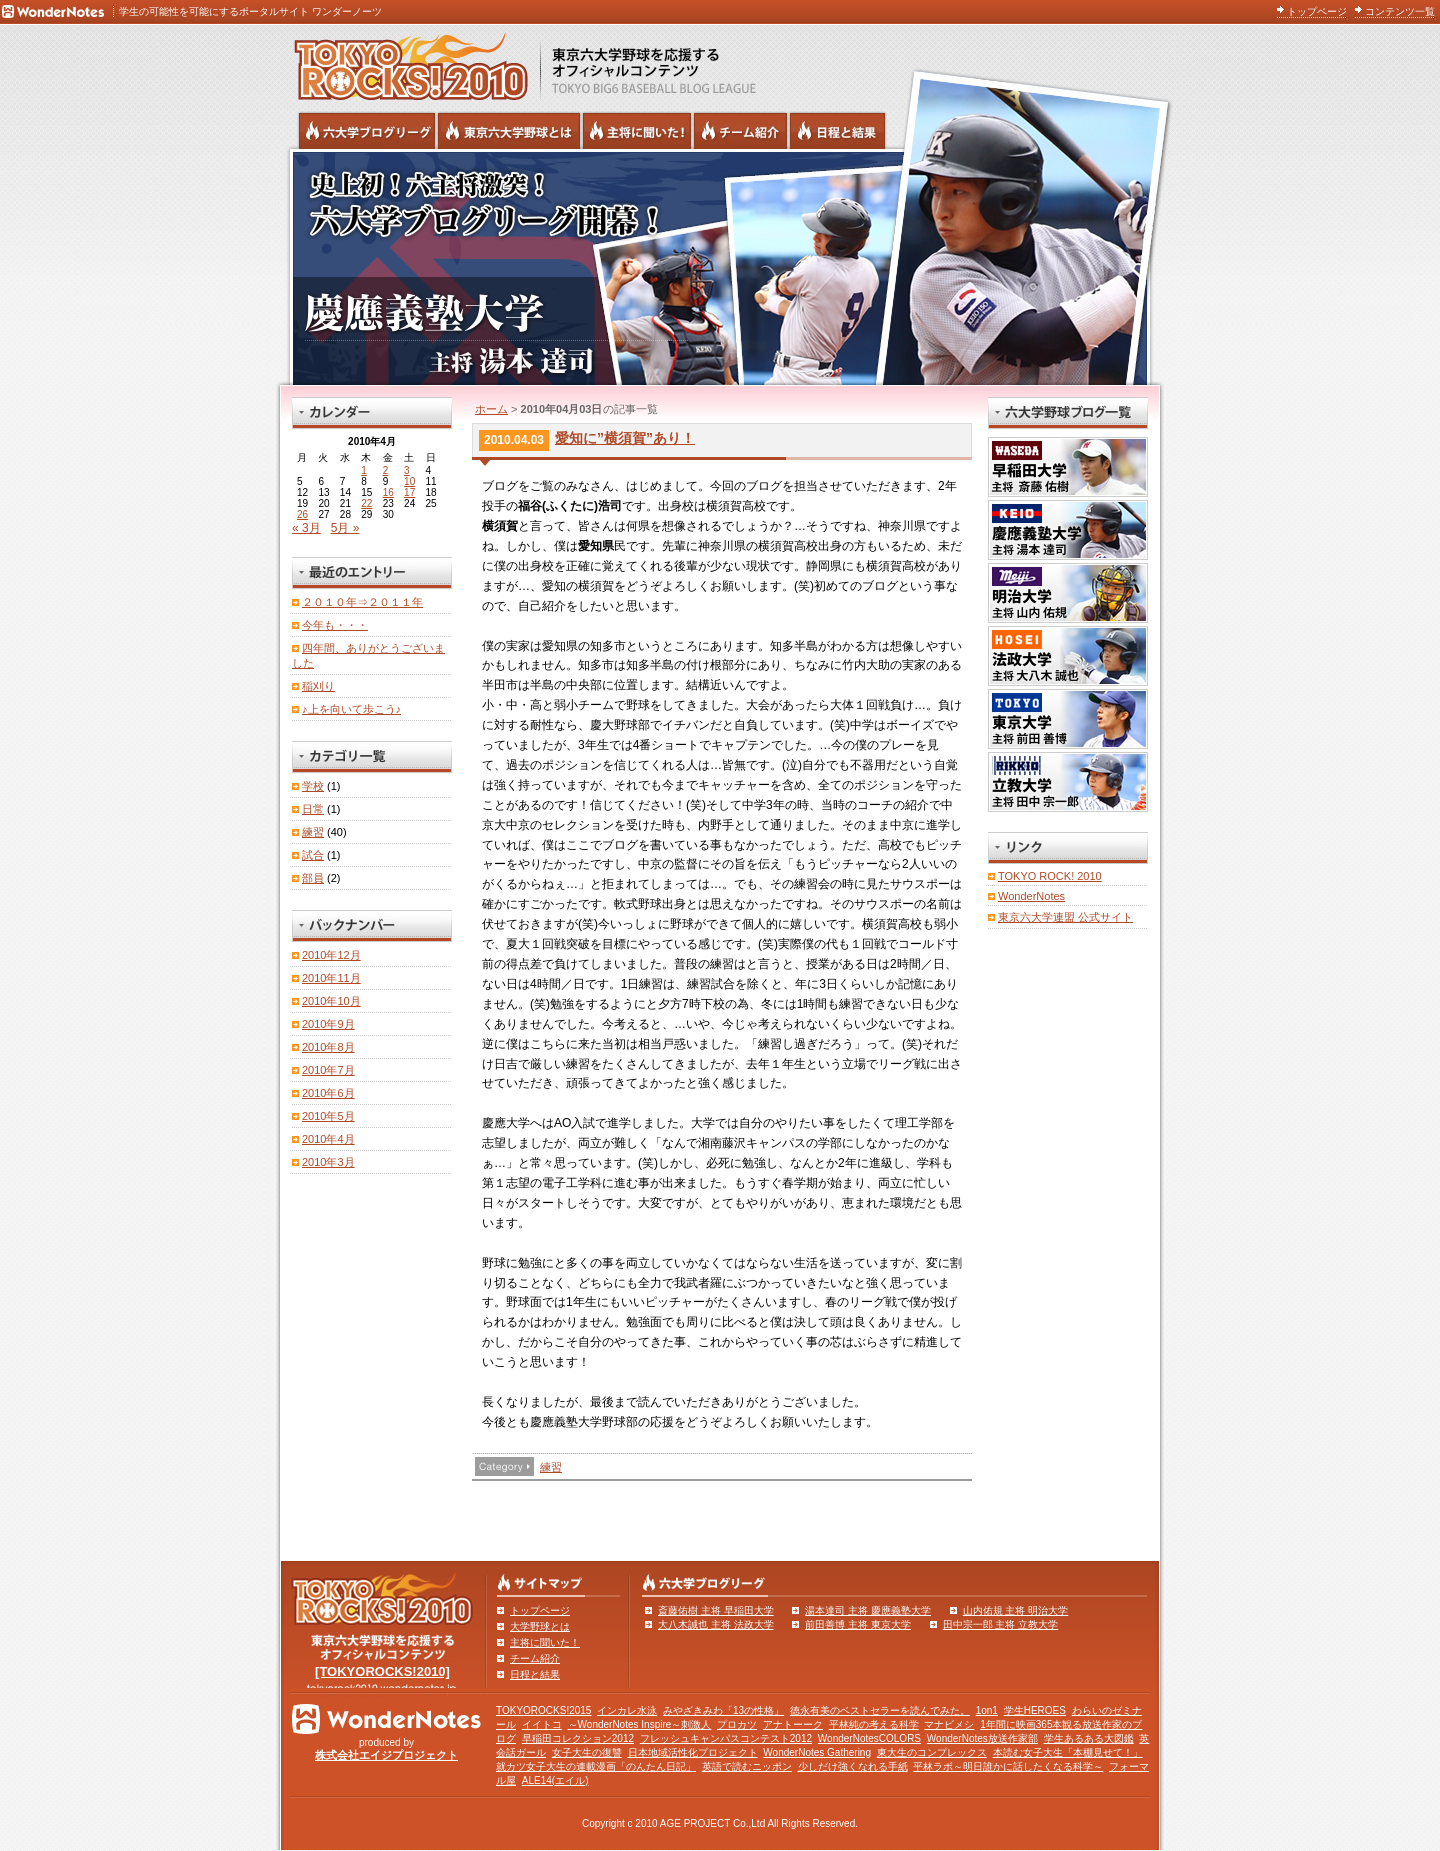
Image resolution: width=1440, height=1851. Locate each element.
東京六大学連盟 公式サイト (1065, 917)
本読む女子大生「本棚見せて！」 (1068, 1752)
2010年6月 (328, 1093)
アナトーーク (793, 1724)
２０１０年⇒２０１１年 (362, 602)
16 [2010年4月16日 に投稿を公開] (388, 492)
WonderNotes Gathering (817, 1752)
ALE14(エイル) (555, 1780)
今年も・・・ (335, 625)
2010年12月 (331, 955)
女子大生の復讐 (587, 1752)
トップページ (1317, 11)
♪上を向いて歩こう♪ (351, 709)
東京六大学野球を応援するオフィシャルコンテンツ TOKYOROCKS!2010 (405, 62)
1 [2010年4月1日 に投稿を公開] (364, 470)
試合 (313, 855)
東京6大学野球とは (509, 131)
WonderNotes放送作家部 (982, 1738)
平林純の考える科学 (874, 1724)
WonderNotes (1031, 896)
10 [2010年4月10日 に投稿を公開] (409, 481)
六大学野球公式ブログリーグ (367, 131)
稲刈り (318, 686)
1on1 (987, 1710)
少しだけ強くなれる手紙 (853, 1766)
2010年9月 (328, 1024)
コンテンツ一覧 (1400, 11)
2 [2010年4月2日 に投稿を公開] (386, 470)
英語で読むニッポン (747, 1766)
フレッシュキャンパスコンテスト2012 (726, 1738)
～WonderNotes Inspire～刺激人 (640, 1724)
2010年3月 (328, 1162)
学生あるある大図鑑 (1089, 1738)
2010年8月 (328, 1047)
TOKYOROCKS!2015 (543, 1710)
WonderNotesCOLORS (869, 1738)
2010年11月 (331, 978)
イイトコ (542, 1724)
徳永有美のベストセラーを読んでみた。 (880, 1710)
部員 (313, 878)
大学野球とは (540, 1626)
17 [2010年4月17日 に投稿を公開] (409, 492)
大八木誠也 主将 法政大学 (716, 1624)
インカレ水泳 (627, 1710)
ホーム (491, 409)
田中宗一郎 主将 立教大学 (1001, 1624)
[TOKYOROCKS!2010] (382, 1671)
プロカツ (737, 1724)
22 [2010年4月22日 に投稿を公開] (366, 503)
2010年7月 (328, 1070)
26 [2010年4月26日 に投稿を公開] (302, 514)
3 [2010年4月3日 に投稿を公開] (407, 470)
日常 (313, 809)
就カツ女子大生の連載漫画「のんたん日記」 (596, 1766)
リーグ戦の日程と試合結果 (837, 131)
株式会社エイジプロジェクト (386, 1755)
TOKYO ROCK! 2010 (1050, 876)
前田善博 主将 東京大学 (858, 1624)
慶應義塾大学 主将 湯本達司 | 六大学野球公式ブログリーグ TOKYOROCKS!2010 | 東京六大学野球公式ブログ (720, 267)
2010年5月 (328, 1116)
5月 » (345, 528)
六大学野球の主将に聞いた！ (637, 131)
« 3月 (306, 528)
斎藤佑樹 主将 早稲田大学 (716, 1610)
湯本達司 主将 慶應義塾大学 (868, 1610)
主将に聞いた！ (545, 1642)
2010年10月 (331, 1001)
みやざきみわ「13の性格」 (723, 1710)
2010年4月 (328, 1139)
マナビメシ (949, 1724)
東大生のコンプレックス (932, 1752)
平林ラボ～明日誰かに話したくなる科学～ (1008, 1766)
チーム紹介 (535, 1658)
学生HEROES (1035, 1710)
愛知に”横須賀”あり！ (625, 438)
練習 (551, 1467)
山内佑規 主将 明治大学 (1016, 1610)
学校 (313, 786)
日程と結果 (535, 1674)
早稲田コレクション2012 (578, 1738)
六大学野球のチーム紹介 (740, 131)
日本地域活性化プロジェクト (693, 1752)
